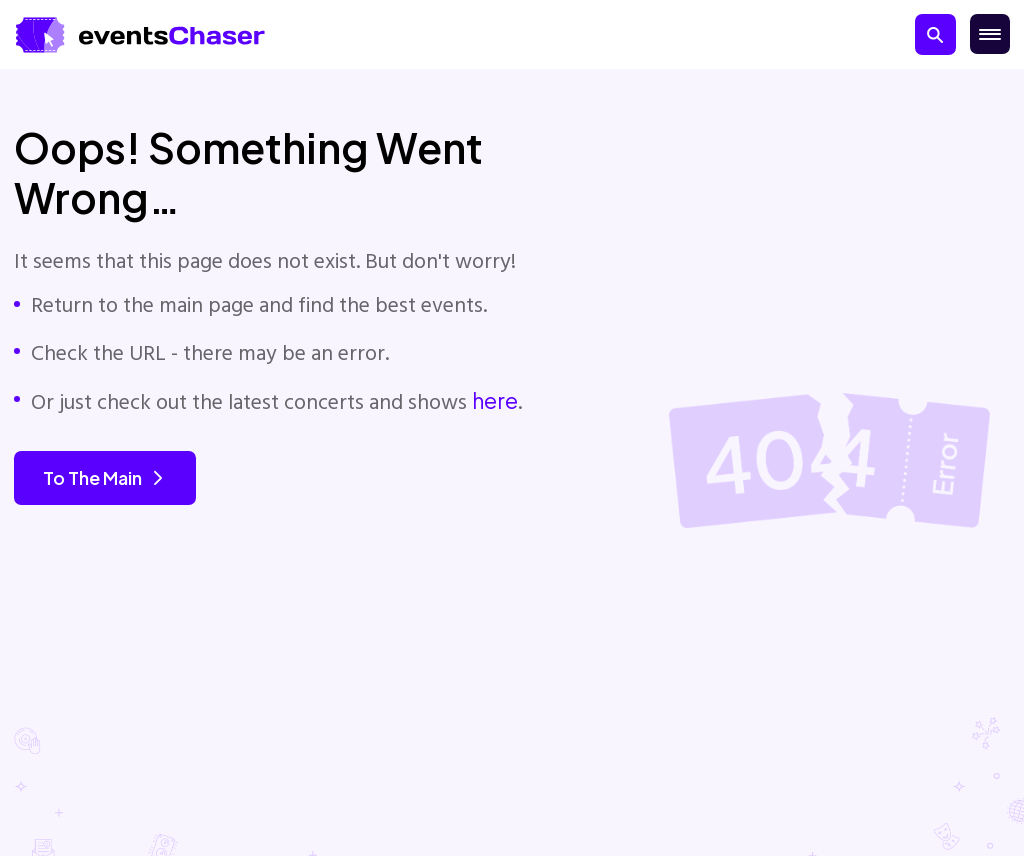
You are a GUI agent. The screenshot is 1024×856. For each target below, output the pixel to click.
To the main (105, 477)
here (495, 400)
